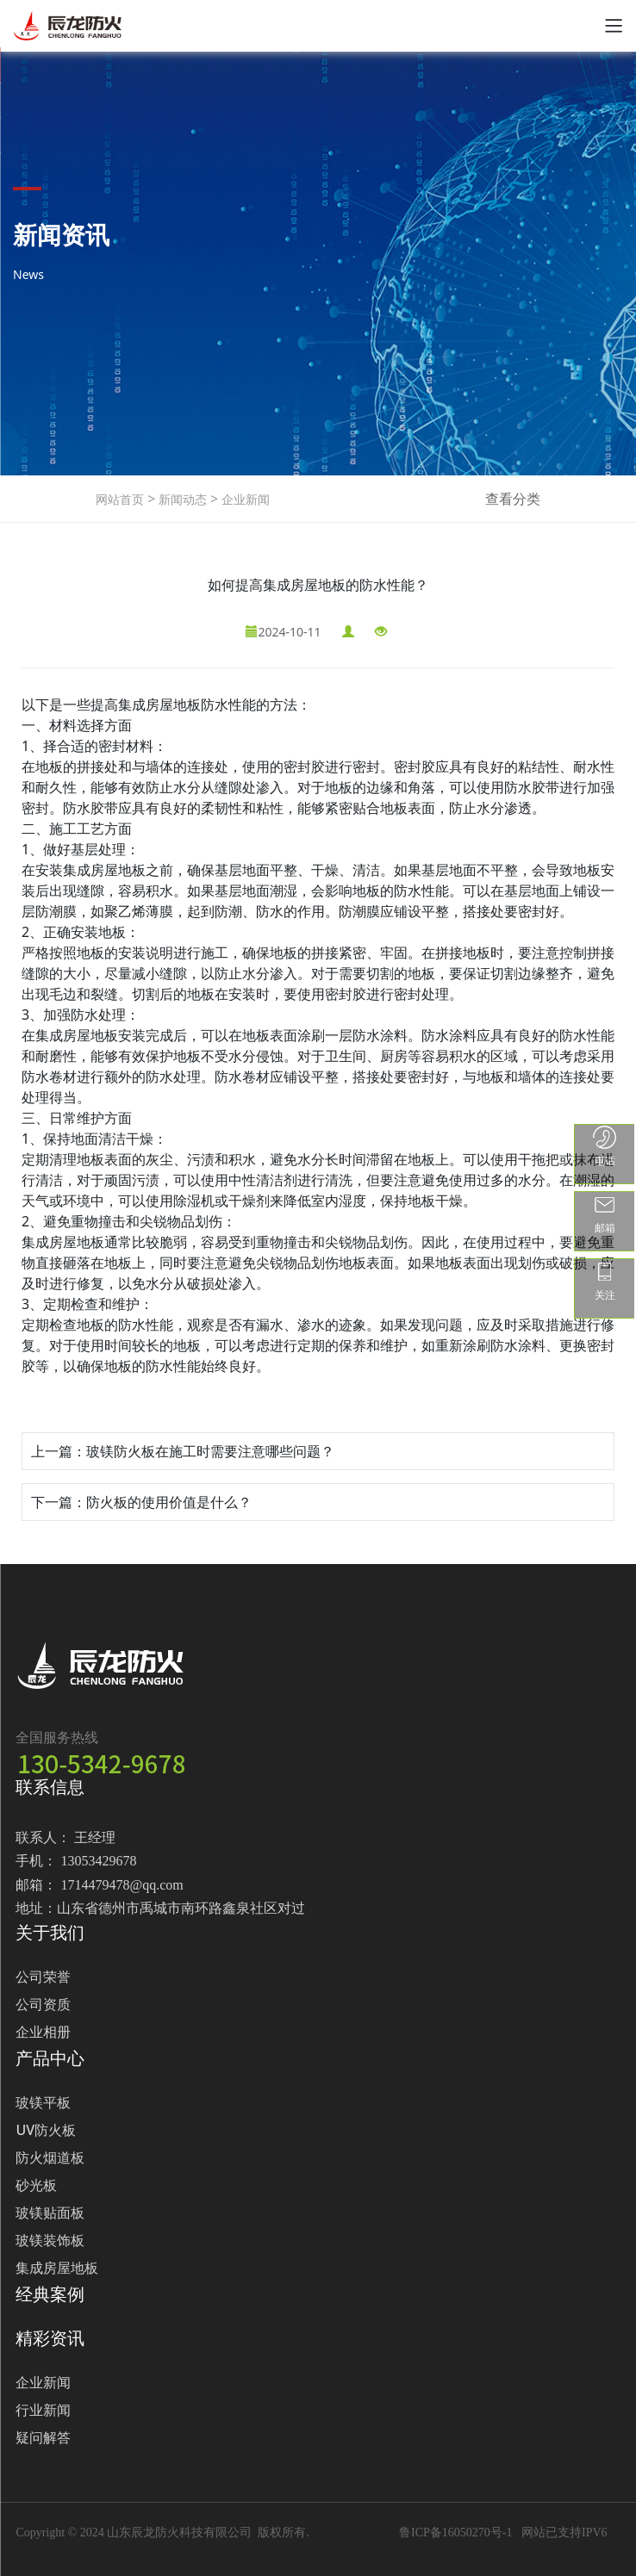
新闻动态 (181, 499)
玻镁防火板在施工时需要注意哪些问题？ (210, 1451)
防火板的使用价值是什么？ (169, 1502)
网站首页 (120, 499)
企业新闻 (244, 499)
